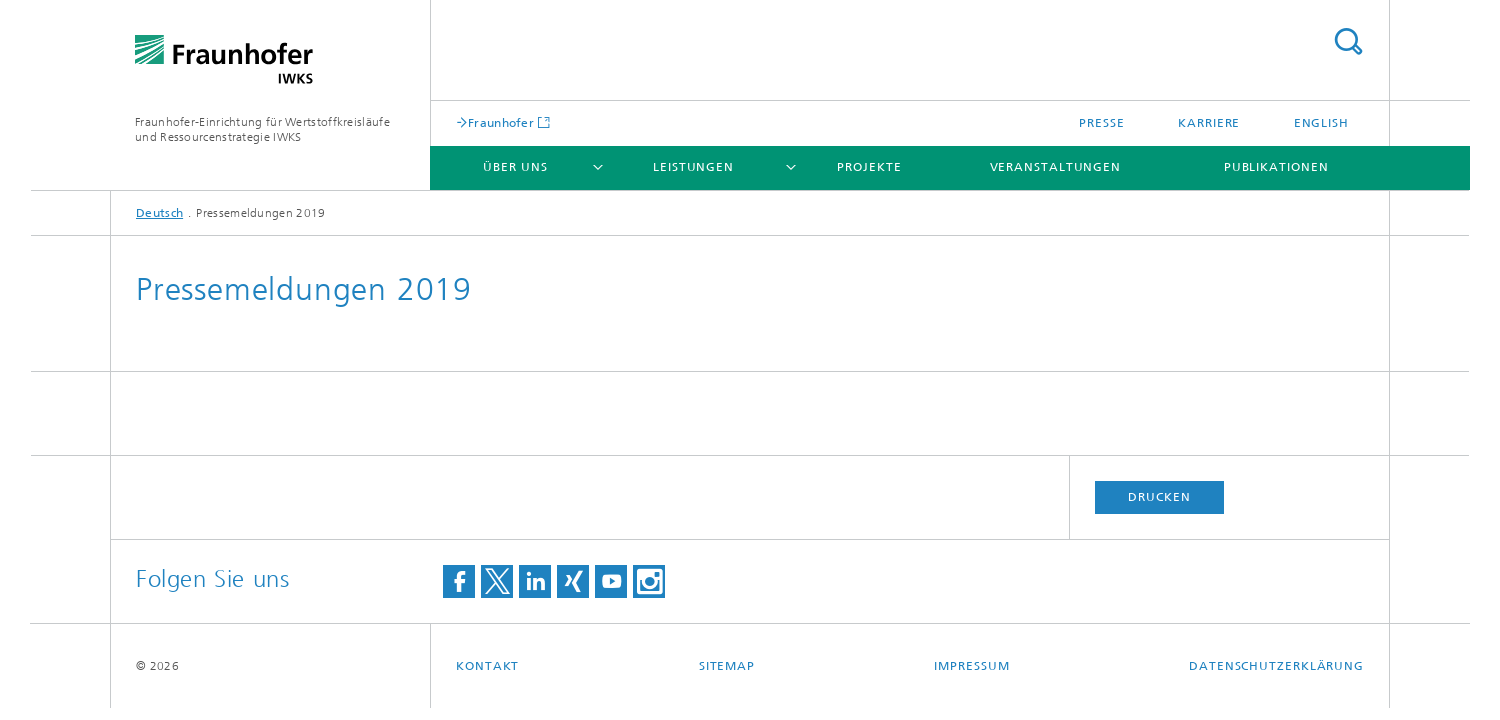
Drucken (1159, 497)
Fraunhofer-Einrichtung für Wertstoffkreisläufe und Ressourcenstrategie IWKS (262, 129)
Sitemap (727, 666)
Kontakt (487, 666)
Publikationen (1276, 167)
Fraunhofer (501, 122)
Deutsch (159, 213)
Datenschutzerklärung (1276, 666)
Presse (1101, 123)
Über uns (515, 167)
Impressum (971, 666)
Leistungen (693, 167)
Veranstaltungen (1056, 167)
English (1321, 123)
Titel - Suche (1348, 41)
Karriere (1209, 123)
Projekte (869, 167)
